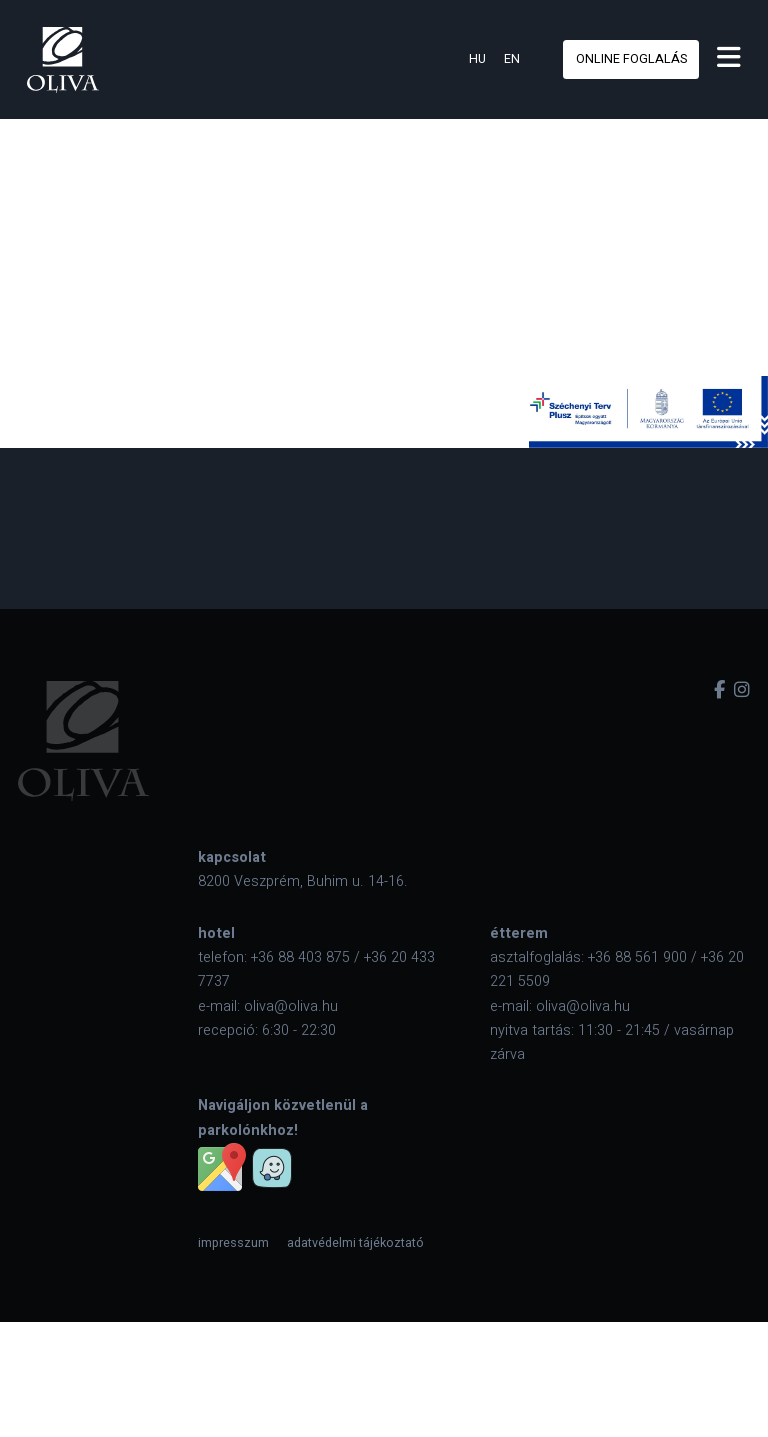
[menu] (729, 59)
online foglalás (631, 59)
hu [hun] (477, 59)
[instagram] (742, 690)
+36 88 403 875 (300, 957)
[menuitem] (233, 1243)
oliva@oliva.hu (291, 1006)
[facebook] (719, 690)
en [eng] (512, 59)
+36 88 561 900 (637, 957)
